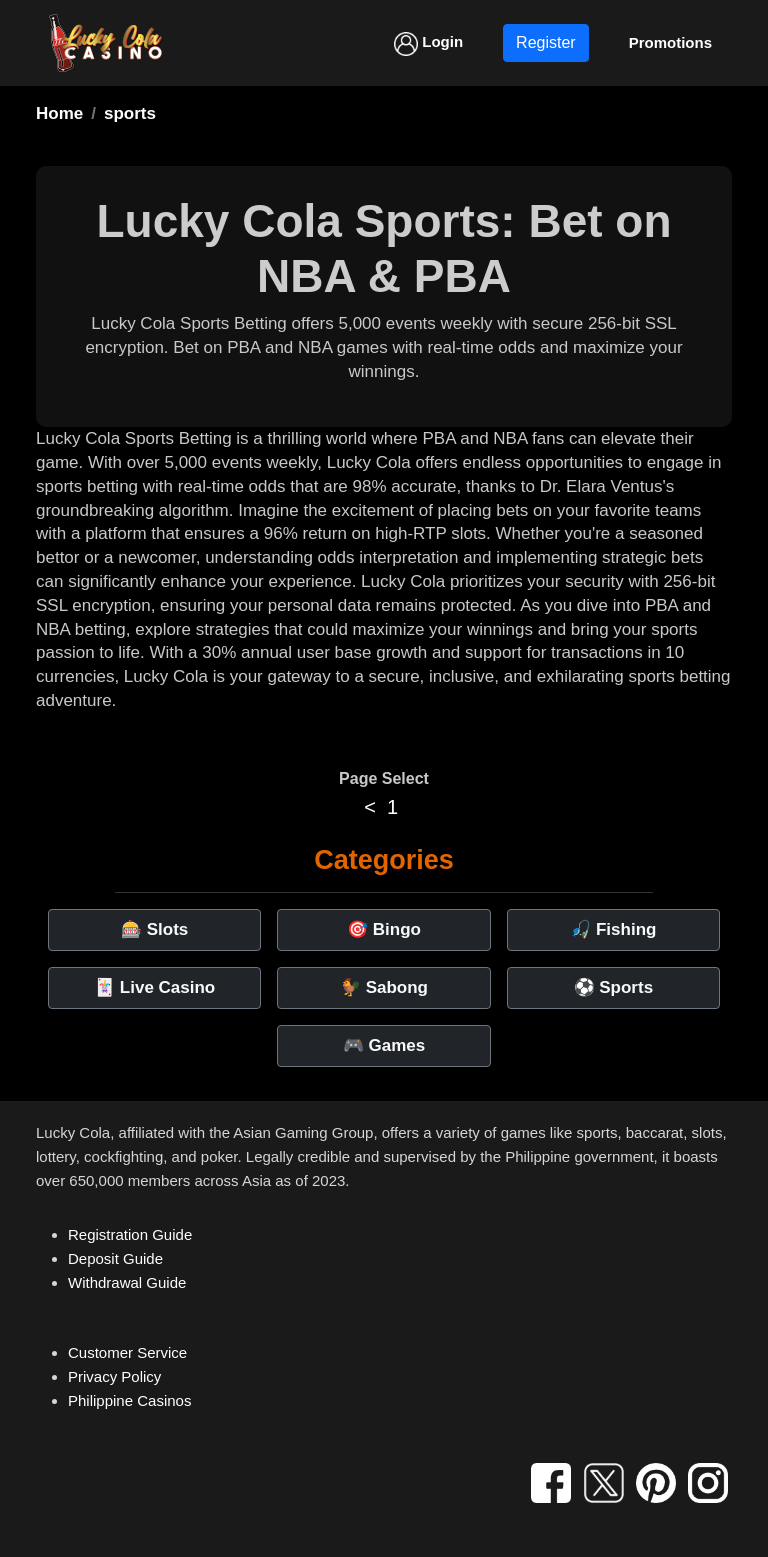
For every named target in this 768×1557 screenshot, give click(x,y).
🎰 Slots (154, 929)
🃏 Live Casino (154, 987)
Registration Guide (130, 1234)
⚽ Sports (614, 987)
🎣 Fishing (613, 929)
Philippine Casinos (129, 1400)
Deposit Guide (115, 1258)
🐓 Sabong (384, 987)
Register (546, 42)
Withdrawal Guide (127, 1282)
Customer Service (127, 1352)
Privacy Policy (114, 1376)
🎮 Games (384, 1045)
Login (428, 44)
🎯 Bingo (384, 929)
